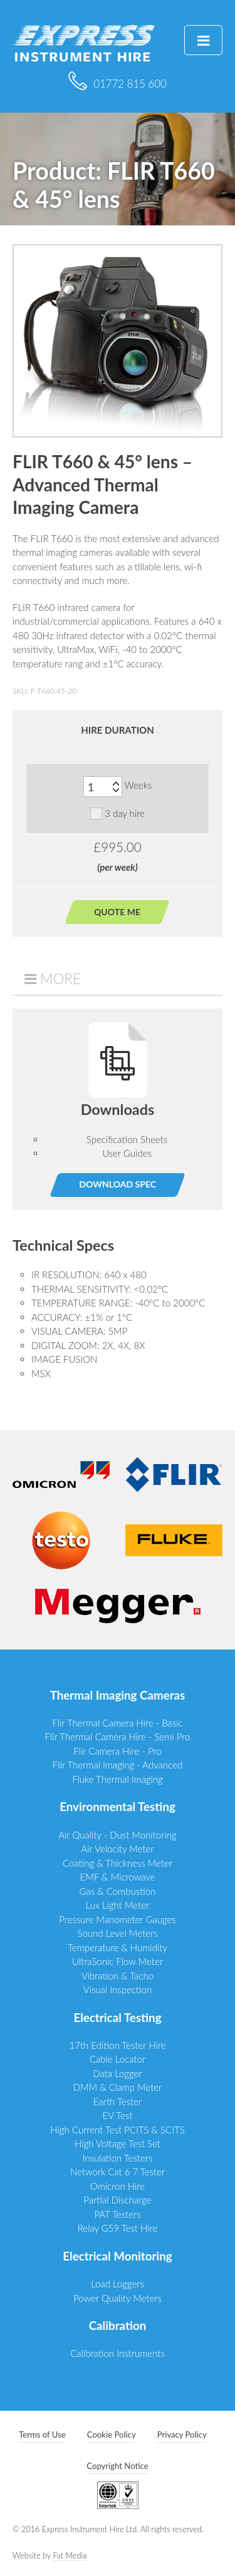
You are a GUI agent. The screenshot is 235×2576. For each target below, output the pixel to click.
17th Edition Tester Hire (117, 2045)
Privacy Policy (182, 2435)
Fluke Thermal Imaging (117, 1779)
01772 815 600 (117, 83)
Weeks (138, 785)
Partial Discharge (117, 2199)
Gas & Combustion (118, 1891)
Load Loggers (117, 2283)
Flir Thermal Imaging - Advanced (117, 1764)
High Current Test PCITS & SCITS (117, 2129)
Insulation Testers (118, 2157)
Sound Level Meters (118, 1933)
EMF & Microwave (117, 1876)
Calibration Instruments (117, 2353)
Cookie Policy (111, 2435)
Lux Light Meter (118, 1905)
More (60, 978)
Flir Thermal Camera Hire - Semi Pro (118, 1736)
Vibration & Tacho (117, 1975)
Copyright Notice (117, 2466)
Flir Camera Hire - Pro (117, 1751)
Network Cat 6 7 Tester (117, 2171)
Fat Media (70, 2555)
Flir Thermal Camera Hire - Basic (117, 1722)
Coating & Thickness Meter (117, 1863)
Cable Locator (117, 2059)
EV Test (118, 2115)
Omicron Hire (117, 2186)
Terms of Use (42, 2435)
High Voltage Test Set (117, 2143)
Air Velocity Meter (117, 1848)
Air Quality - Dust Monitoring (117, 1834)
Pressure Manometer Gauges (117, 1919)
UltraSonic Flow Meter (117, 1961)
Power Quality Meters (117, 2298)
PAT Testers (117, 2214)
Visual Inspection (117, 1989)
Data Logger (117, 2073)
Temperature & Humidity (117, 1947)
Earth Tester (117, 2101)
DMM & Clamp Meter (117, 2087)
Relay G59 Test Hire (118, 2228)
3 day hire (117, 813)
